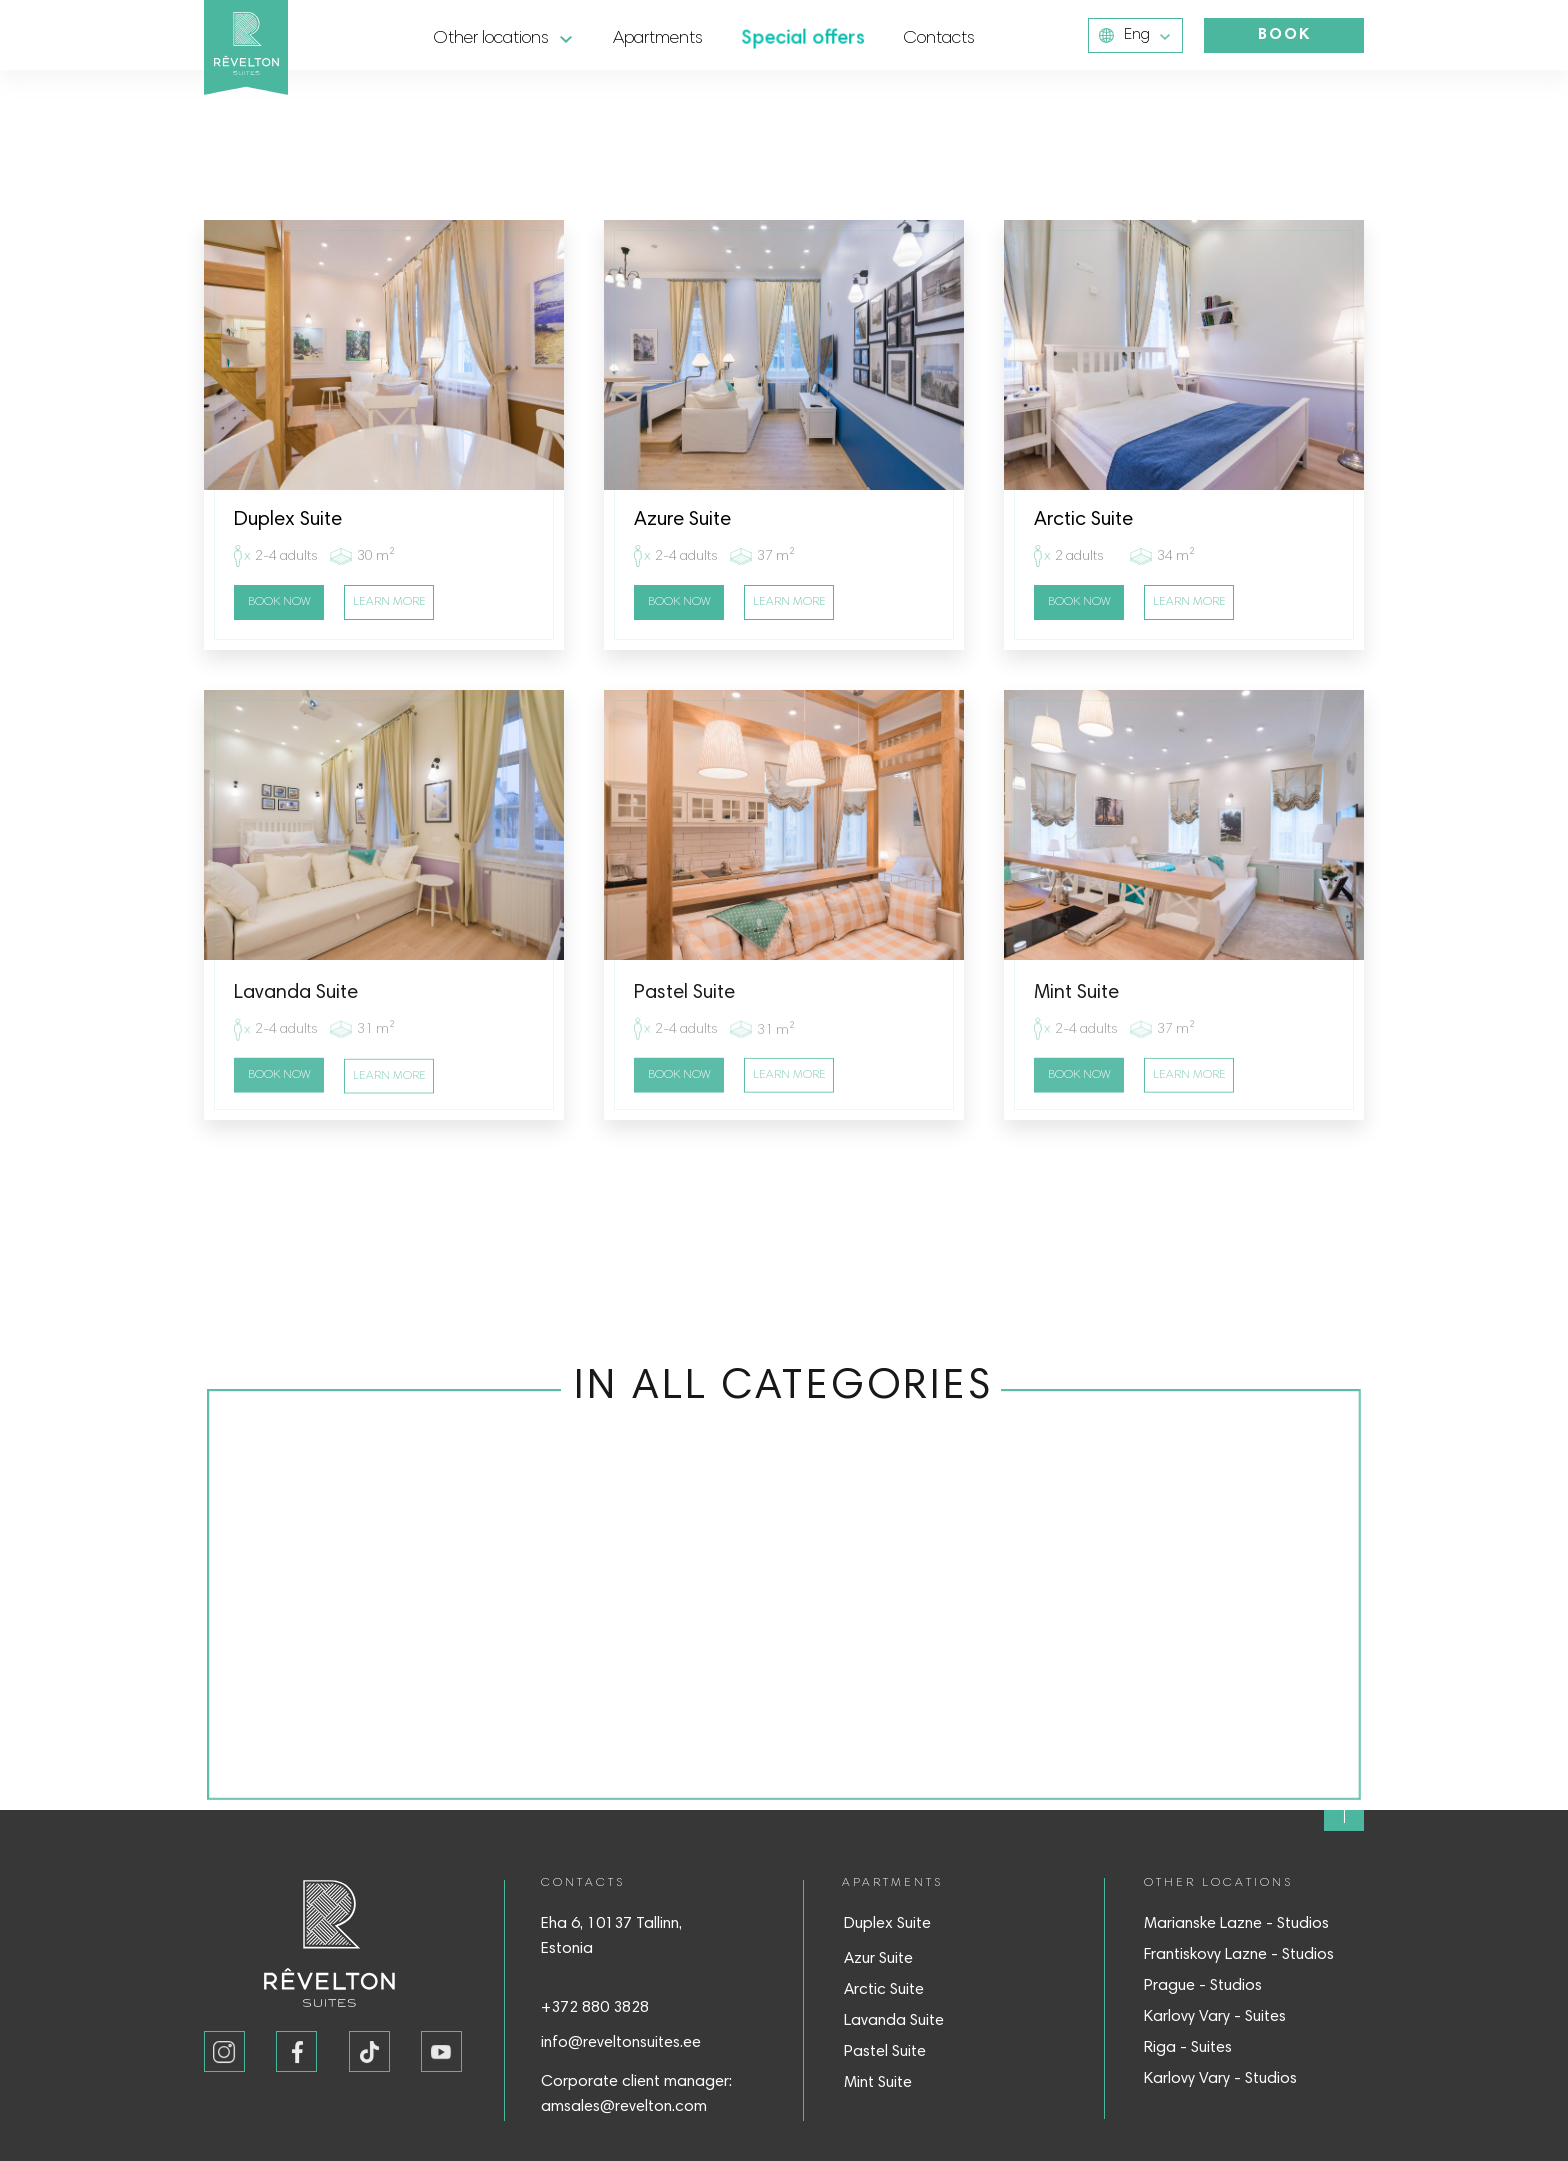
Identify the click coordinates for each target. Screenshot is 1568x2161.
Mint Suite (878, 2083)
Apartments (658, 39)
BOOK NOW (279, 602)
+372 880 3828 (595, 2008)
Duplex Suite (887, 1924)
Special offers (803, 39)
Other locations (491, 39)
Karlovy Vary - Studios (1220, 2079)
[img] (1344, 1811)
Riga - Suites (1188, 2048)
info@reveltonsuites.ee (621, 2043)
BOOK (1284, 35)
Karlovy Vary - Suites (1215, 2017)
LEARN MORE (389, 602)
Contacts (939, 39)
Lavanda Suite (894, 2021)
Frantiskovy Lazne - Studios (1239, 1955)
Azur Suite (878, 1959)
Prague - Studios (1203, 1986)
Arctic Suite (884, 1990)
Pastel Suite (885, 2052)
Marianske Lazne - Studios (1236, 1924)
